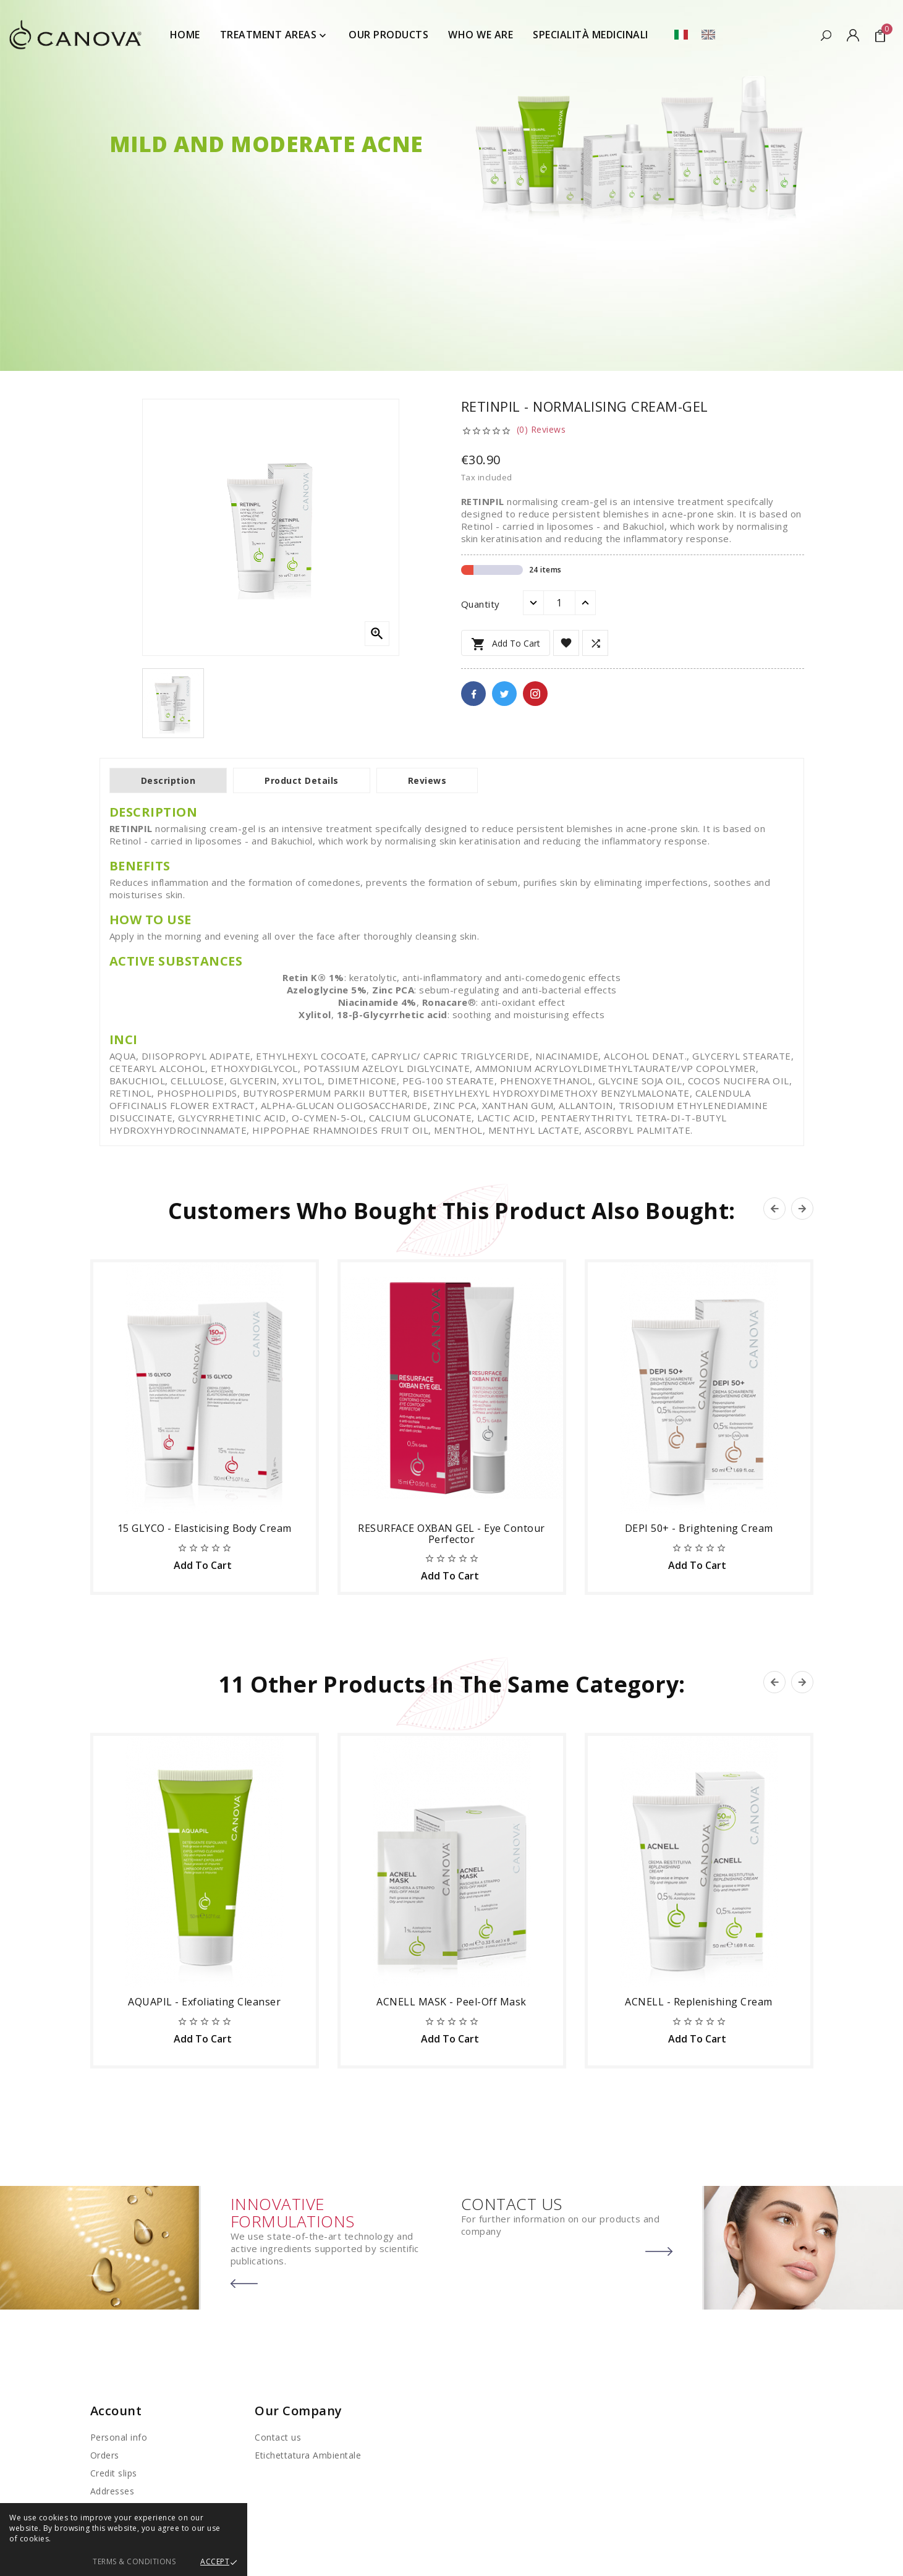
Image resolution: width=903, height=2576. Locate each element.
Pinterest (535, 693)
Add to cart (505, 644)
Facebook (473, 693)
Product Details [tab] (302, 780)
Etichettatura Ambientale (308, 2455)
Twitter (504, 693)
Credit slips (113, 2473)
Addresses (112, 2491)
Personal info (119, 2437)
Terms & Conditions (134, 2561)
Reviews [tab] (427, 780)
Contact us (278, 2437)
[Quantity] (559, 602)
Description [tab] (168, 780)
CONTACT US (511, 2204)
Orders (104, 2455)
